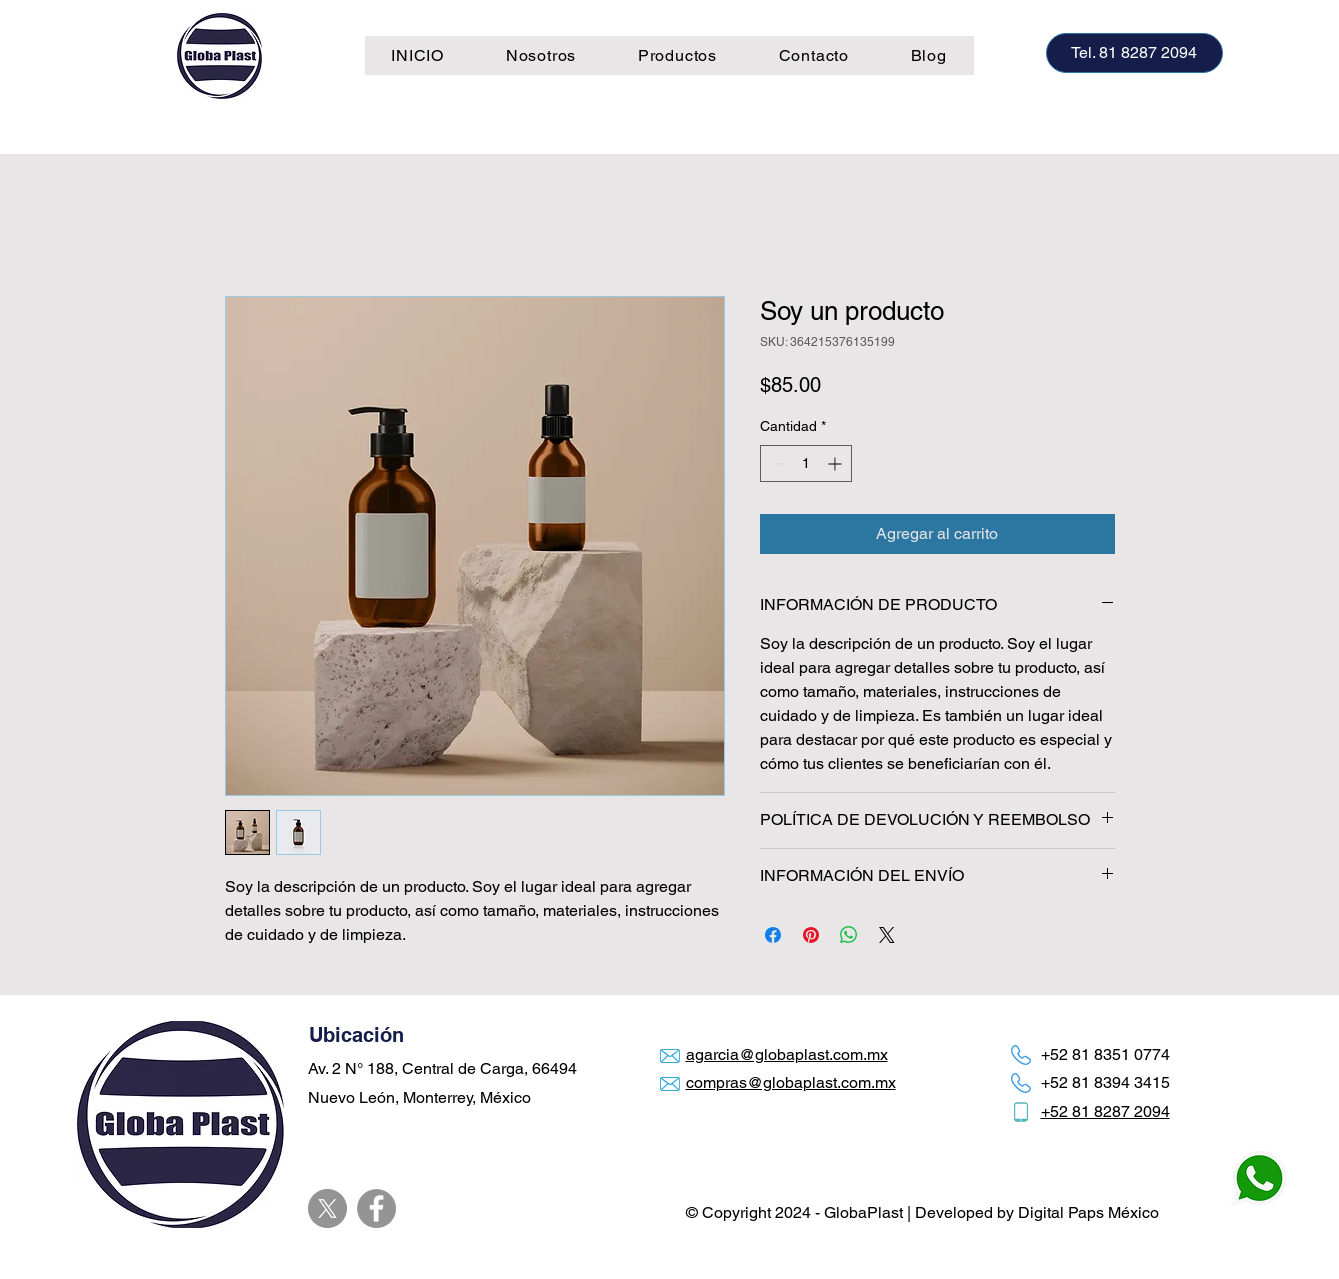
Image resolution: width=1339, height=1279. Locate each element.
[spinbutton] (806, 463)
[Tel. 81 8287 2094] (1134, 53)
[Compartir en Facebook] (773, 935)
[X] (327, 1208)
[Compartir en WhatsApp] (849, 935)
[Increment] (836, 463)
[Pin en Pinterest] (811, 935)
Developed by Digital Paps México (1037, 1212)
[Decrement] (775, 463)
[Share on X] (887, 935)
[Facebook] (376, 1208)
